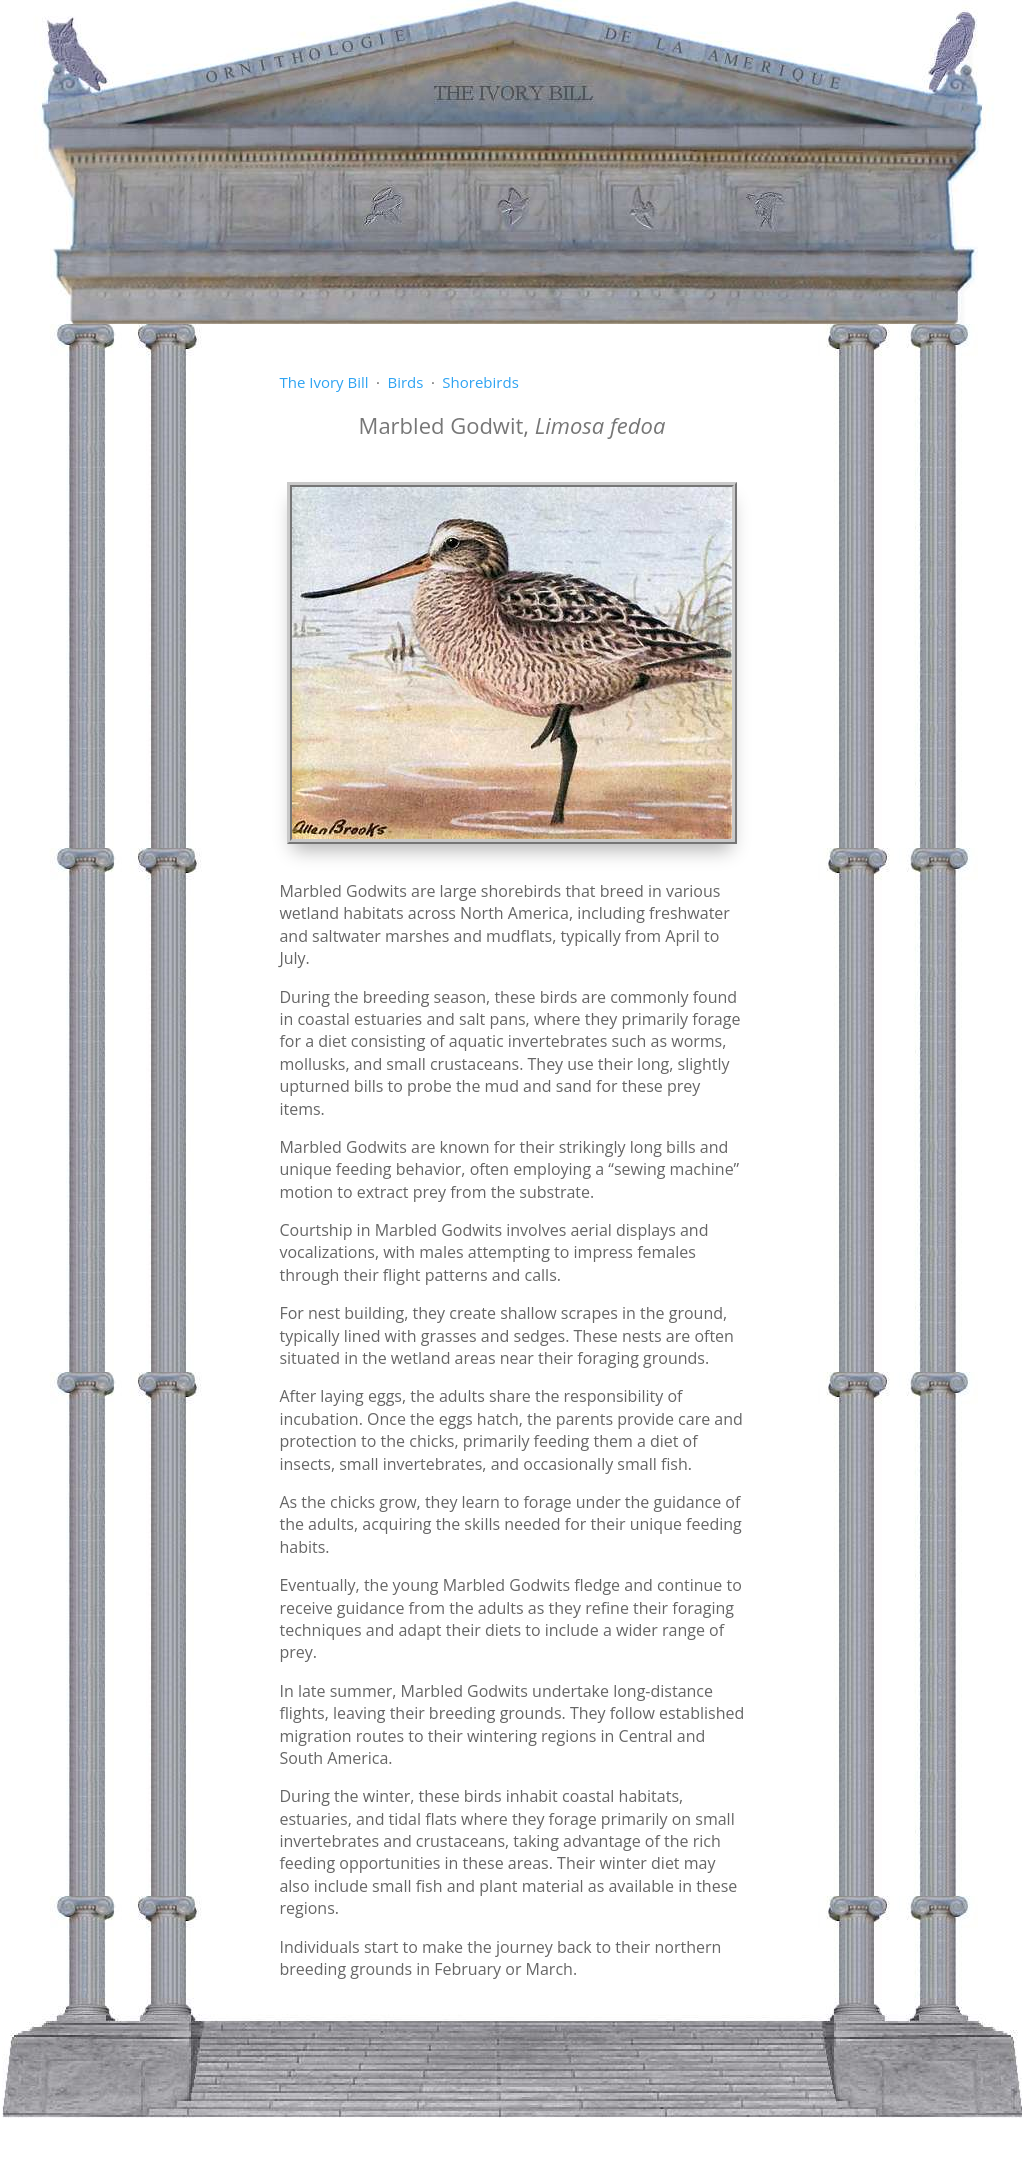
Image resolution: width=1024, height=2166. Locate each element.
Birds (405, 382)
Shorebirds (480, 382)
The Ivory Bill (323, 382)
